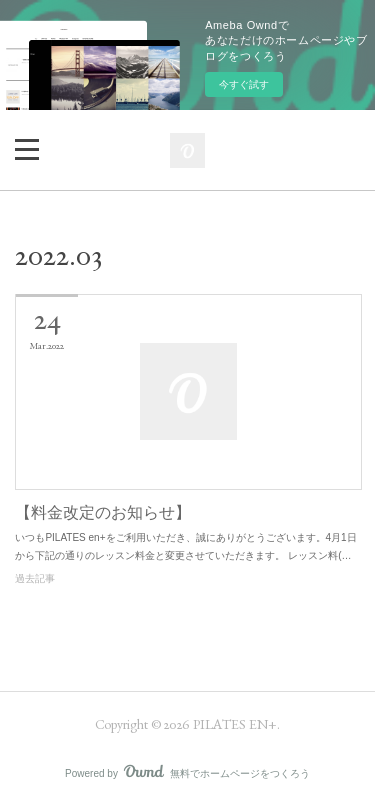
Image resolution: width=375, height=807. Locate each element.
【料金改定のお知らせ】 (103, 512)
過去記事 (35, 578)
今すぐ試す (244, 84)
